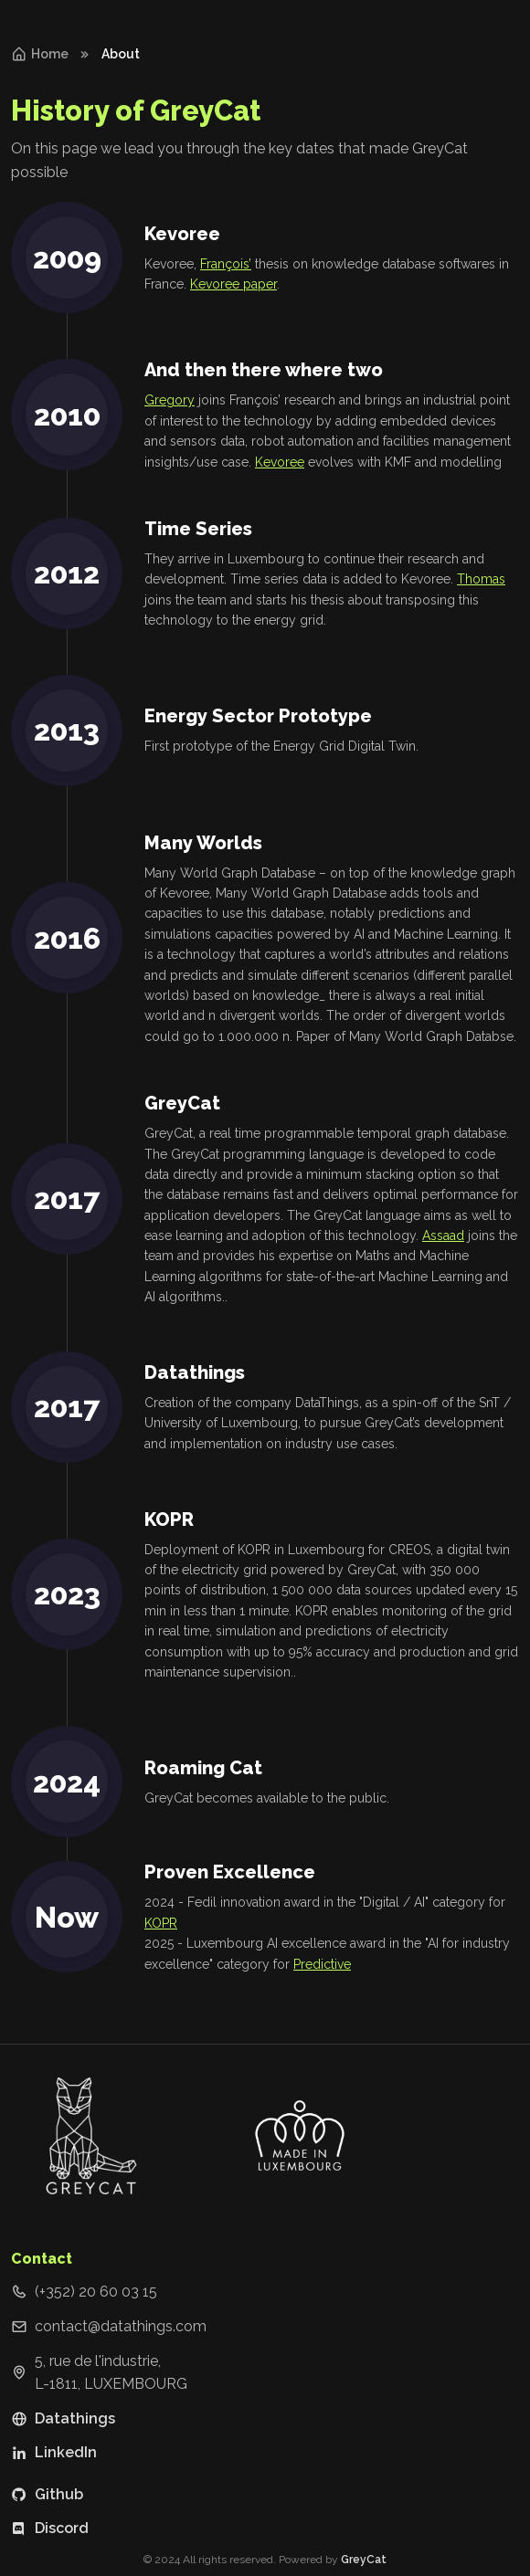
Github (47, 2494)
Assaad (443, 1235)
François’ (225, 264)
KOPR (160, 1923)
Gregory (169, 400)
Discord (50, 2528)
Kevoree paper (233, 284)
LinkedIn (54, 2452)
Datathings (63, 2418)
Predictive (322, 1964)
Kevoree (279, 462)
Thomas (481, 579)
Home (40, 54)
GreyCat (364, 2559)
